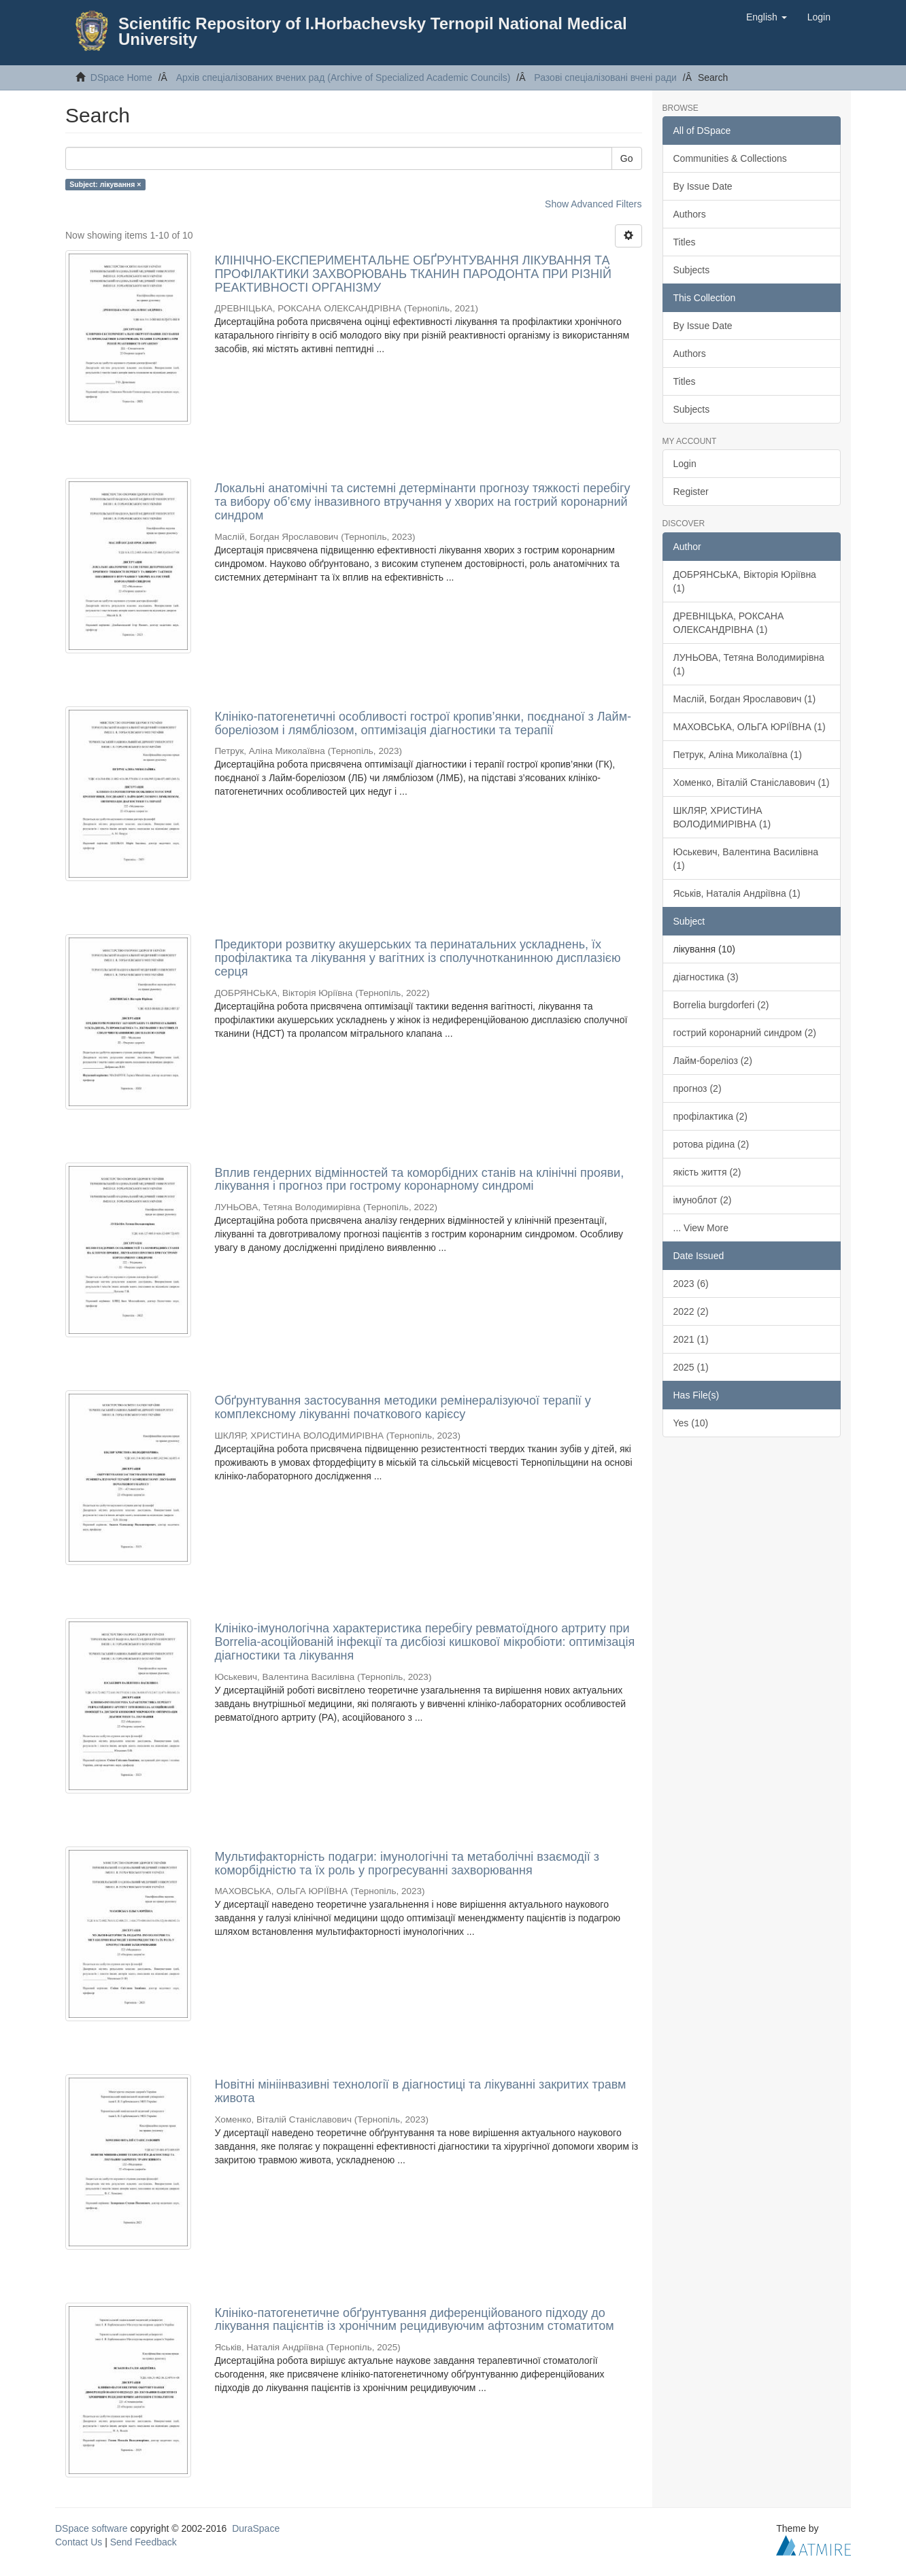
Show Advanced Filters (593, 204)
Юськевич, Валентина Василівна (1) (745, 858)
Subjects (691, 269)
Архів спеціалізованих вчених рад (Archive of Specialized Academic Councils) (343, 77)
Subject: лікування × (105, 184)
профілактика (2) (710, 1116)
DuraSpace (256, 2528)
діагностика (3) (706, 977)
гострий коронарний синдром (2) (744, 1032)
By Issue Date (703, 186)
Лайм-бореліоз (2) (712, 1060)
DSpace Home (121, 77)
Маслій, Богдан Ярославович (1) (744, 698)
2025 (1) (691, 1367)
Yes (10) (691, 1423)
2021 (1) (691, 1339)
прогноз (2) (697, 1088)
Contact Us (78, 2542)
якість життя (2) (707, 1172)
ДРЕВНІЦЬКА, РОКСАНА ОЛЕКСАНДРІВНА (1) (728, 623)
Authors (689, 214)
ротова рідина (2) (711, 1144)
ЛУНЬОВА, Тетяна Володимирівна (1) (748, 664)
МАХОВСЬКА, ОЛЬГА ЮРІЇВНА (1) (749, 726)
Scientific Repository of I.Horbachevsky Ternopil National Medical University (372, 31)
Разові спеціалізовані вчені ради (605, 77)
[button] (766, 17)
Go (626, 158)
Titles (684, 242)
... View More (700, 1227)
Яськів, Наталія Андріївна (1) (737, 893)
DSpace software (91, 2528)
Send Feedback (143, 2542)
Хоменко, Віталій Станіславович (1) (751, 782)
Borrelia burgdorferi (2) (721, 1004)
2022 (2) (691, 1311)
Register (691, 491)
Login (685, 463)
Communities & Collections (730, 158)
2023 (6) (691, 1283)
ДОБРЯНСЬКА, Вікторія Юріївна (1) (744, 581)
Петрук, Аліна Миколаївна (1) (737, 754)
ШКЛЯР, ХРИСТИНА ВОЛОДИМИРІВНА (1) (722, 817)
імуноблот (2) (702, 1200)
